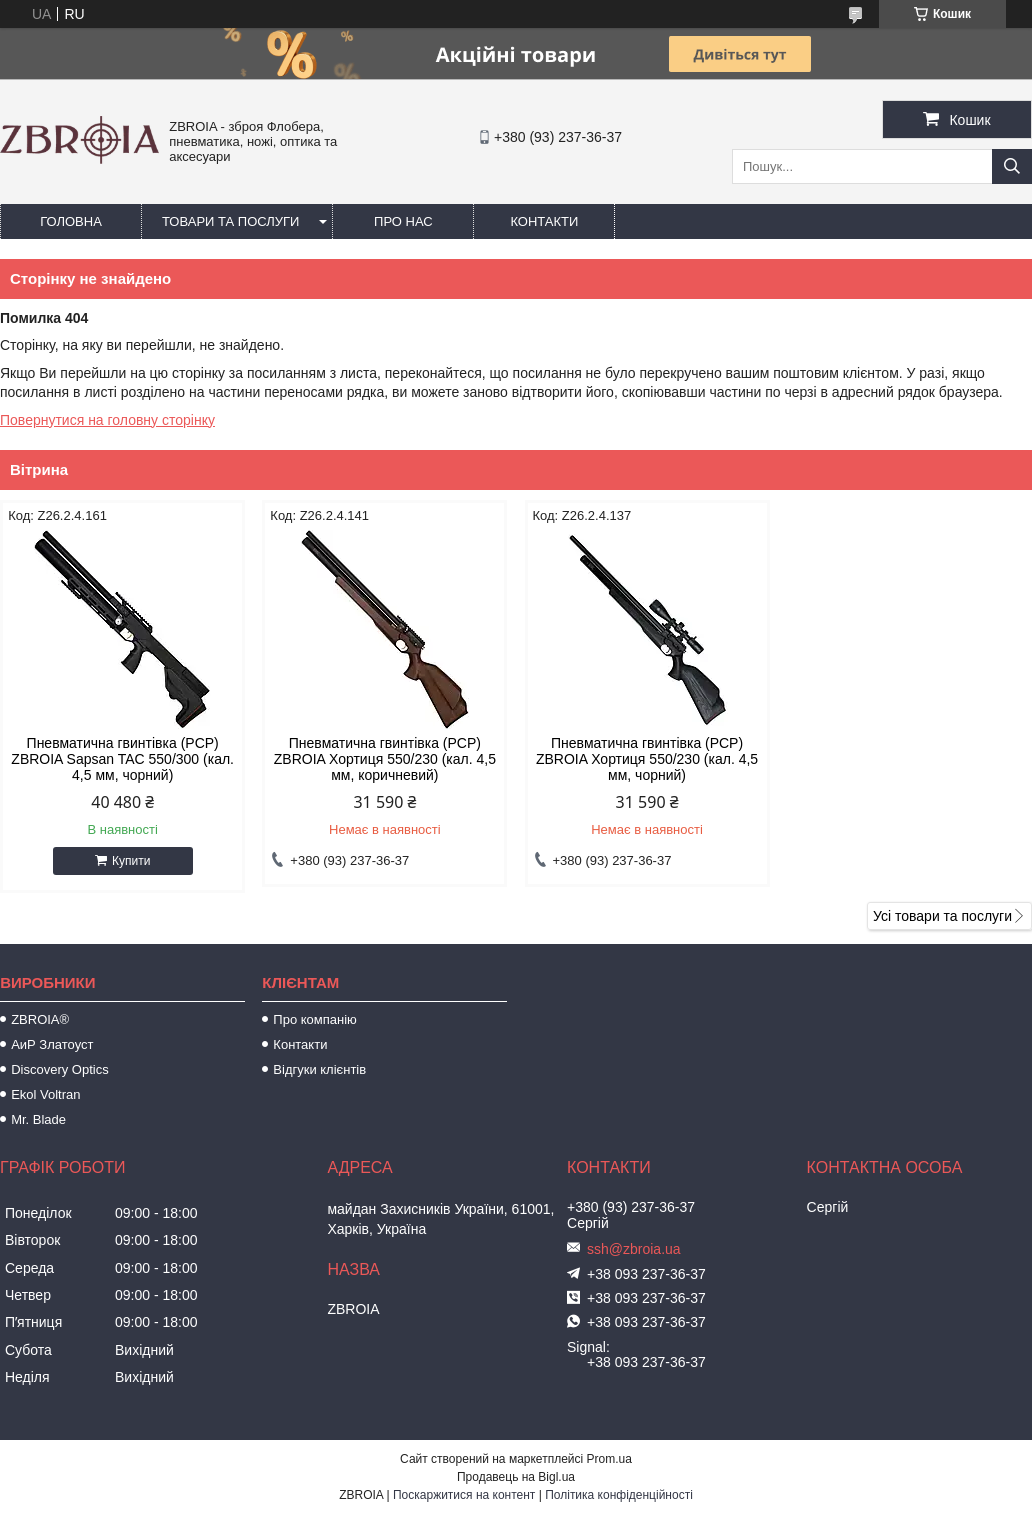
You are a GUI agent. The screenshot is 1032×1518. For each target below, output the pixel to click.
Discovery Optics (60, 1069)
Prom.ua (609, 1459)
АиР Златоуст (52, 1044)
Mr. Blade (38, 1119)
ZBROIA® (40, 1019)
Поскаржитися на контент (464, 1495)
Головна (71, 221)
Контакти (544, 221)
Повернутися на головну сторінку (107, 420)
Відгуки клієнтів (319, 1069)
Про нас (403, 221)
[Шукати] (1012, 166)
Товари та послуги (230, 221)
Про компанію (315, 1019)
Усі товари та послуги (942, 916)
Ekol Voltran (45, 1094)
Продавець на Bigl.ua (516, 1477)
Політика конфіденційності (619, 1495)
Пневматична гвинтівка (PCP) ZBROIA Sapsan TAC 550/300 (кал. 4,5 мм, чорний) (122, 759)
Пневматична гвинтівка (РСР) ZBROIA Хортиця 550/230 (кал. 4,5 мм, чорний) (647, 759)
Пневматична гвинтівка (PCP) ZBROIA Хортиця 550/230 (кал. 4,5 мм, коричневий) (385, 759)
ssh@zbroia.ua (634, 1249)
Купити (131, 861)
